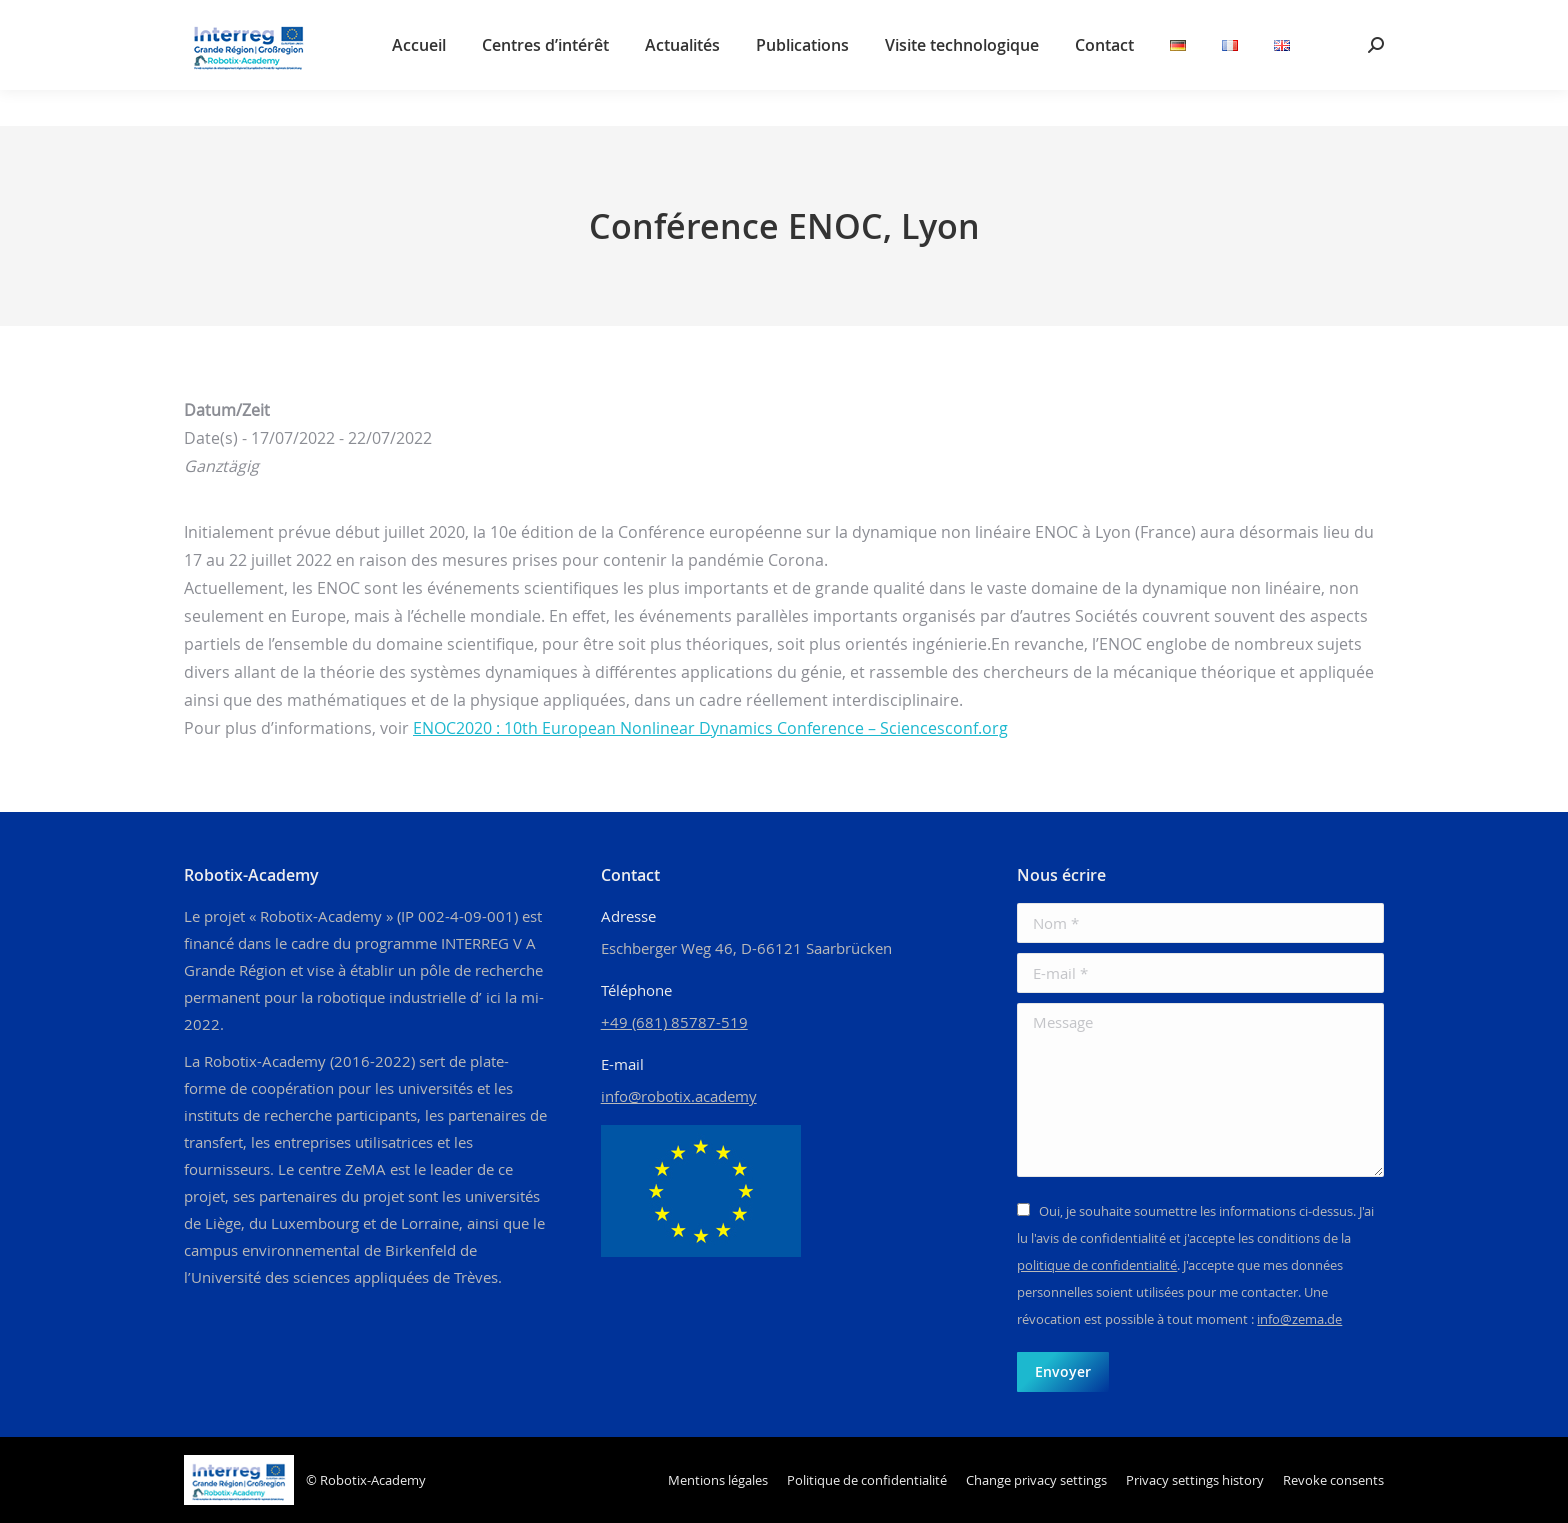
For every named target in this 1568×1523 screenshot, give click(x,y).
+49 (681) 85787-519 (674, 1022)
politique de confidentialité (1097, 1265)
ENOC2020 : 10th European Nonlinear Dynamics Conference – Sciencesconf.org (710, 728)
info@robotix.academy (679, 1096)
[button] (1036, 1480)
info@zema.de (1299, 1319)
